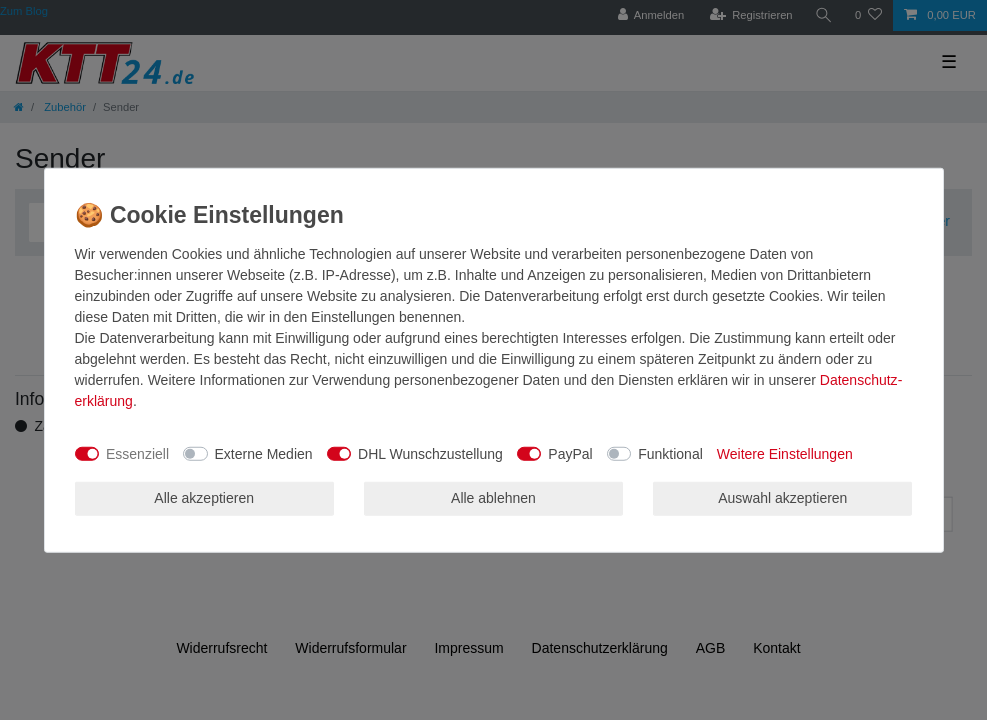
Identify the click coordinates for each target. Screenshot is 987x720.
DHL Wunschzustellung (430, 453)
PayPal (570, 453)
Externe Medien (264, 453)
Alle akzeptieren (204, 498)
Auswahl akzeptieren (782, 498)
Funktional (670, 453)
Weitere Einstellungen (785, 453)
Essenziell (137, 453)
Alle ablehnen (493, 498)
